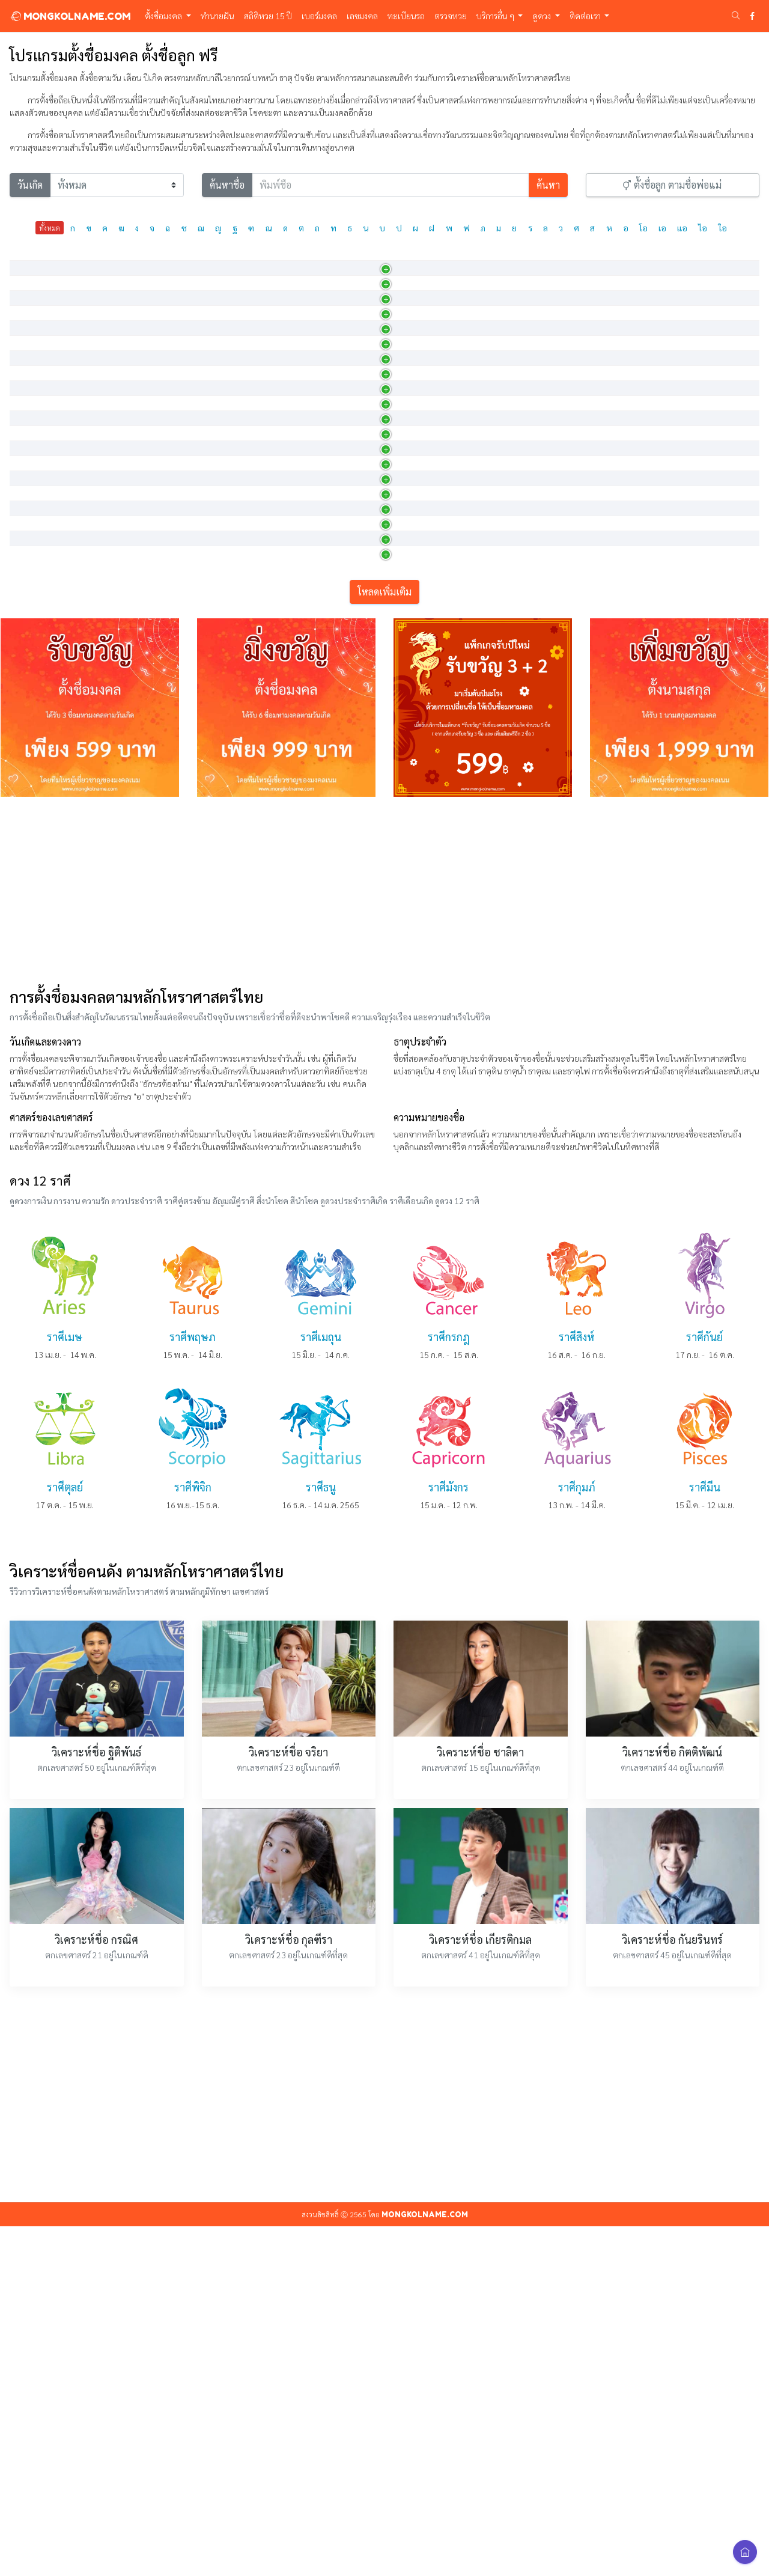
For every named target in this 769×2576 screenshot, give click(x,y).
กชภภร (29, 828)
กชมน (27, 860)
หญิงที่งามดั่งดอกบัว (330, 605)
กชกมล (29, 287)
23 (689, 512)
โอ (643, 227)
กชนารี (29, 605)
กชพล (27, 765)
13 (689, 863)
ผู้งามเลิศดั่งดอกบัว (329, 446)
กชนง (26, 478)
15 (689, 289)
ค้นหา (548, 184)
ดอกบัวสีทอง (319, 351)
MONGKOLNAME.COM (70, 16)
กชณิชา (30, 414)
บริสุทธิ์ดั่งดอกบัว (325, 382)
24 (689, 735)
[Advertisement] (384, 1240)
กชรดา (29, 892)
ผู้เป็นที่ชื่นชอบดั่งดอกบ (337, 510)
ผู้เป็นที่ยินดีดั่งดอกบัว (334, 892)
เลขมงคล (362, 15)
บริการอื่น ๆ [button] (496, 15)
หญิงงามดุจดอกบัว (328, 478)
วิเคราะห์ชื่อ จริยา (288, 2102)
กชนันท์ (30, 542)
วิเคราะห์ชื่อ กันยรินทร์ (672, 2289)
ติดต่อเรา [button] (586, 15)
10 (689, 481)
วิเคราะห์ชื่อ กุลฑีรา (288, 2289)
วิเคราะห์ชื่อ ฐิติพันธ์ (96, 2102)
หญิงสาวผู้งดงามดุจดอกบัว (342, 669)
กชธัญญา (33, 446)
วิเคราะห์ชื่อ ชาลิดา (480, 2102)
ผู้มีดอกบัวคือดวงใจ (330, 287)
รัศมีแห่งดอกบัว (323, 796)
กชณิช (28, 382)
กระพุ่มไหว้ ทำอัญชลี (331, 319)
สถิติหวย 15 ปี (268, 15)
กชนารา (31, 573)
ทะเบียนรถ (406, 15)
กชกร (26, 319)
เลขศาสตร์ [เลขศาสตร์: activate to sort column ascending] (700, 259)
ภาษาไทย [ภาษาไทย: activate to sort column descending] (35, 259)
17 (689, 767)
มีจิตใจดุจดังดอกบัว (331, 860)
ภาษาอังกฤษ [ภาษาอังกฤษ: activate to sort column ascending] (121, 259)
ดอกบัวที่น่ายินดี (324, 542)
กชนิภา (29, 637)
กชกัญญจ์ (33, 351)
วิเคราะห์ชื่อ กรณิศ (96, 2289)
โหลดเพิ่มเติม (384, 941)
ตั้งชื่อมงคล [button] (164, 15)
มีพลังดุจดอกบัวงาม (330, 765)
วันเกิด (30, 184)
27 (689, 544)
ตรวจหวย (450, 15)
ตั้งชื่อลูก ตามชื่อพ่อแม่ (672, 184)
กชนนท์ (30, 510)
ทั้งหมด (49, 228)
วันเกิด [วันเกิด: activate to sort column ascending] (517, 259)
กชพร (27, 701)
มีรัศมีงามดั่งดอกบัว (329, 573)
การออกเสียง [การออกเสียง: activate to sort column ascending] (220, 259)
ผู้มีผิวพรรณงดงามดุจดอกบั (343, 733)
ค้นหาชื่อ (227, 184)
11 (689, 672)
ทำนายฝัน (217, 15)
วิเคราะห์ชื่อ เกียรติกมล (480, 2289)
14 (689, 385)
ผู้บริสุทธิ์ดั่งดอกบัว (328, 414)
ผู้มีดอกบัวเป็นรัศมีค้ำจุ (335, 828)
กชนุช (27, 669)
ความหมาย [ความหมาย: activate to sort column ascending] (318, 259)
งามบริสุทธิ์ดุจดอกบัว (332, 637)
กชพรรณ (33, 733)
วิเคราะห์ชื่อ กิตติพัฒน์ (672, 2102)
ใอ (723, 227)
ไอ (702, 227)
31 (689, 353)
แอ (682, 227)
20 (689, 449)
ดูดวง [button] (542, 15)
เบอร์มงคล (319, 15)
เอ (662, 227)
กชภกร (29, 796)
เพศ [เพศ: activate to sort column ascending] (437, 259)
